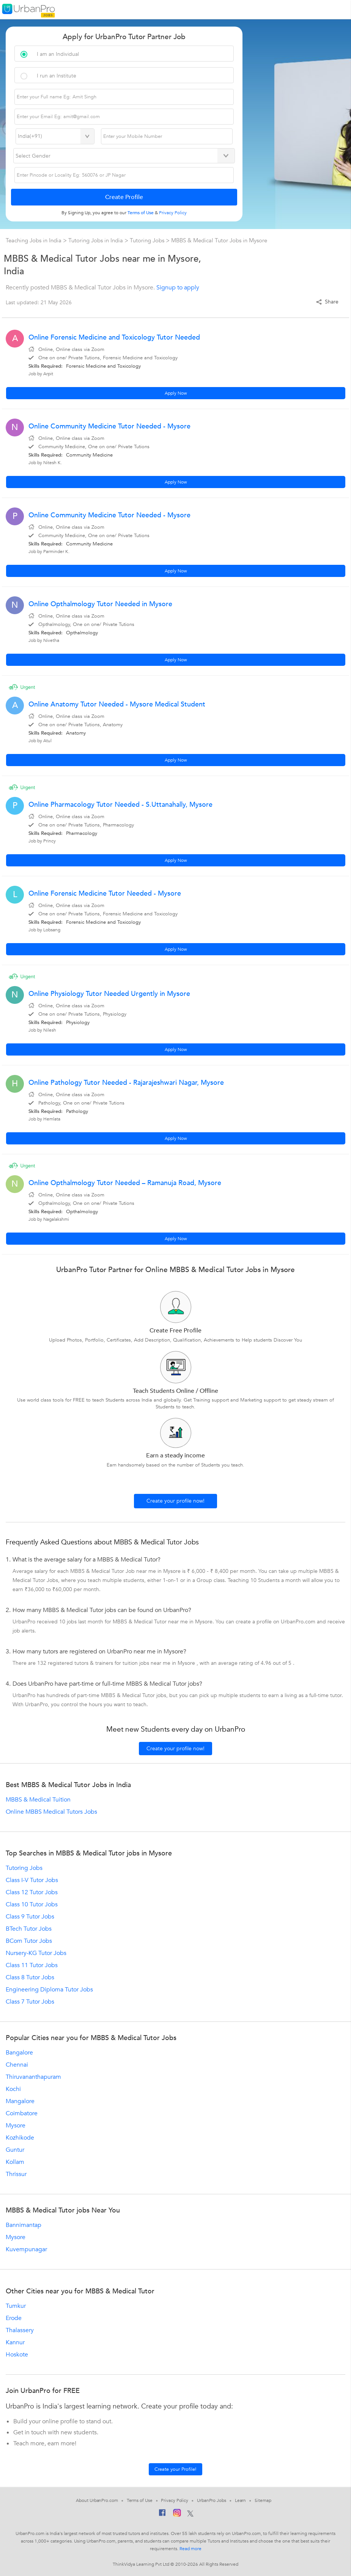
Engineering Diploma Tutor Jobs (49, 1989)
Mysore (15, 2125)
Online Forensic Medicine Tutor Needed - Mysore (104, 893)
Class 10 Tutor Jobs (32, 1904)
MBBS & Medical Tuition (38, 1799)
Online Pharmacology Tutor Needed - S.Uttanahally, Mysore (120, 804)
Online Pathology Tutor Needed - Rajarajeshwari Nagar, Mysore (126, 1082)
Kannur (15, 2342)
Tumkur (16, 2306)
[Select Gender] (124, 155)
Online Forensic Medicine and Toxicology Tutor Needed (114, 337)
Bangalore (19, 2052)
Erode (14, 2318)
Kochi (13, 2089)
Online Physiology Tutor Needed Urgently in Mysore (109, 994)
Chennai (17, 2065)
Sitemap (263, 2500)
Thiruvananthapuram (33, 2077)
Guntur (15, 2150)
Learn (240, 2500)
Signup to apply (177, 287)
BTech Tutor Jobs (29, 1929)
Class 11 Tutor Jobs (32, 1965)
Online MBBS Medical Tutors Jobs (51, 1812)
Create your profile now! (175, 1501)
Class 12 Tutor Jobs (32, 1892)
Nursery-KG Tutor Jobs (36, 1953)
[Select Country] (55, 136)
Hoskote (17, 2354)
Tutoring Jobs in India (96, 240)
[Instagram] (177, 2514)
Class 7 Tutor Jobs (30, 2002)
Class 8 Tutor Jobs (30, 1977)
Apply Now (176, 393)
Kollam (15, 2162)
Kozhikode (20, 2137)
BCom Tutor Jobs (29, 1941)
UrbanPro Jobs (211, 2500)
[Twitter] (190, 2514)
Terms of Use (140, 2500)
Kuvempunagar (26, 2249)
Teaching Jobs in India (34, 240)
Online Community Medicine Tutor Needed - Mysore (109, 426)
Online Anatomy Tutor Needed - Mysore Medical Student (116, 704)
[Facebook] (162, 2514)
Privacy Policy (174, 2500)
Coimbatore (22, 2113)
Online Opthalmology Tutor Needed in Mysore (100, 604)
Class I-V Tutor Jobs (32, 1880)
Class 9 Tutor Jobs (30, 1916)
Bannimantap (23, 2225)
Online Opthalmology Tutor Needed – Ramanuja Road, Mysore (124, 1183)
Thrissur (16, 2174)
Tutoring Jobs (148, 240)
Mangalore (20, 2101)
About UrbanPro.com (97, 2500)
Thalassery (20, 2330)
